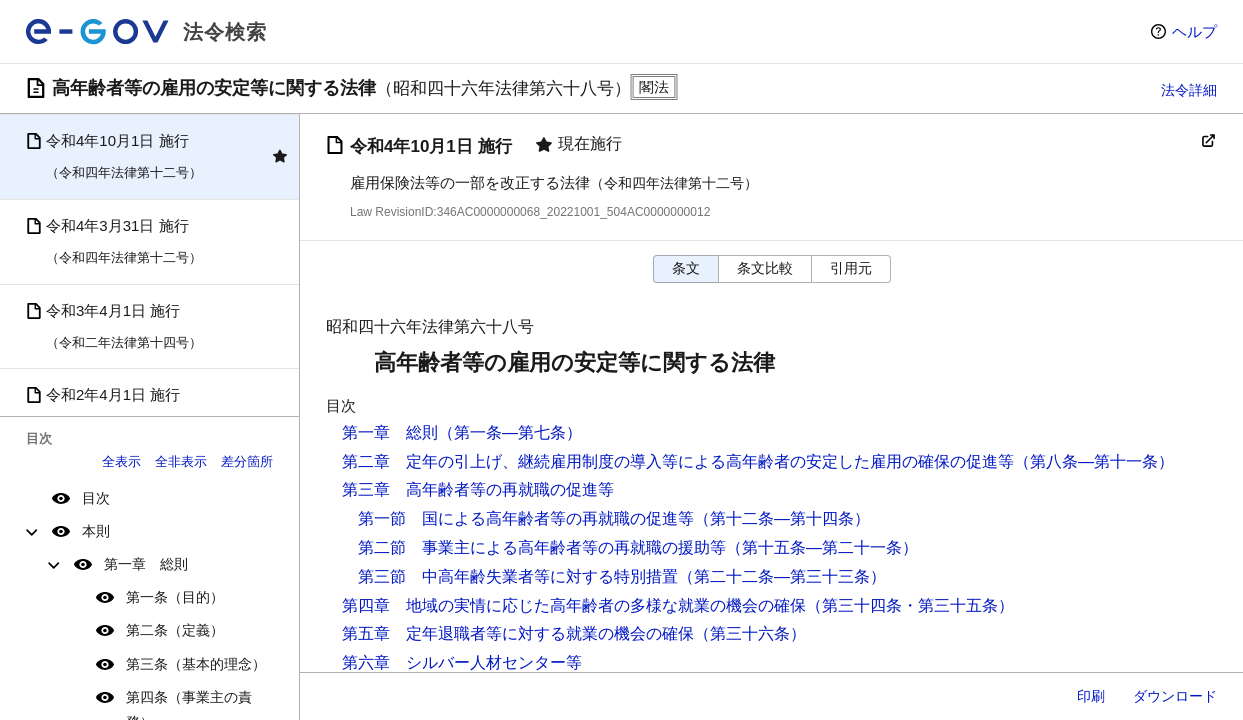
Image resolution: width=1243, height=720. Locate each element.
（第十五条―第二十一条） (822, 547)
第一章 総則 (146, 564)
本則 (96, 531)
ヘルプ (1194, 31)
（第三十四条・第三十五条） (910, 605)
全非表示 (181, 461)
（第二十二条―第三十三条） (782, 576)
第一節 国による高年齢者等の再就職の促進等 (526, 518)
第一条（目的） (175, 597)
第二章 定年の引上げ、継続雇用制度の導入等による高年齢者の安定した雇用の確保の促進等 (678, 461)
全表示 (121, 461)
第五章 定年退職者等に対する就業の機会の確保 (518, 633)
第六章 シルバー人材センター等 (462, 662)
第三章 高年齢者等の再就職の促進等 (478, 489)
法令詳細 (1189, 90)
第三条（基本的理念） (196, 664)
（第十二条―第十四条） (782, 518)
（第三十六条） (750, 633)
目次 (96, 498)
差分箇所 (247, 461)
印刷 (1091, 696)
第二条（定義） (175, 630)
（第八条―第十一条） (1094, 461)
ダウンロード (1175, 696)
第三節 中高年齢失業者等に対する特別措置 (518, 576)
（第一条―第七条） (510, 432)
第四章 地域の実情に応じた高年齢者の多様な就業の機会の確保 (574, 605)
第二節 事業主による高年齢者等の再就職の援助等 (542, 547)
